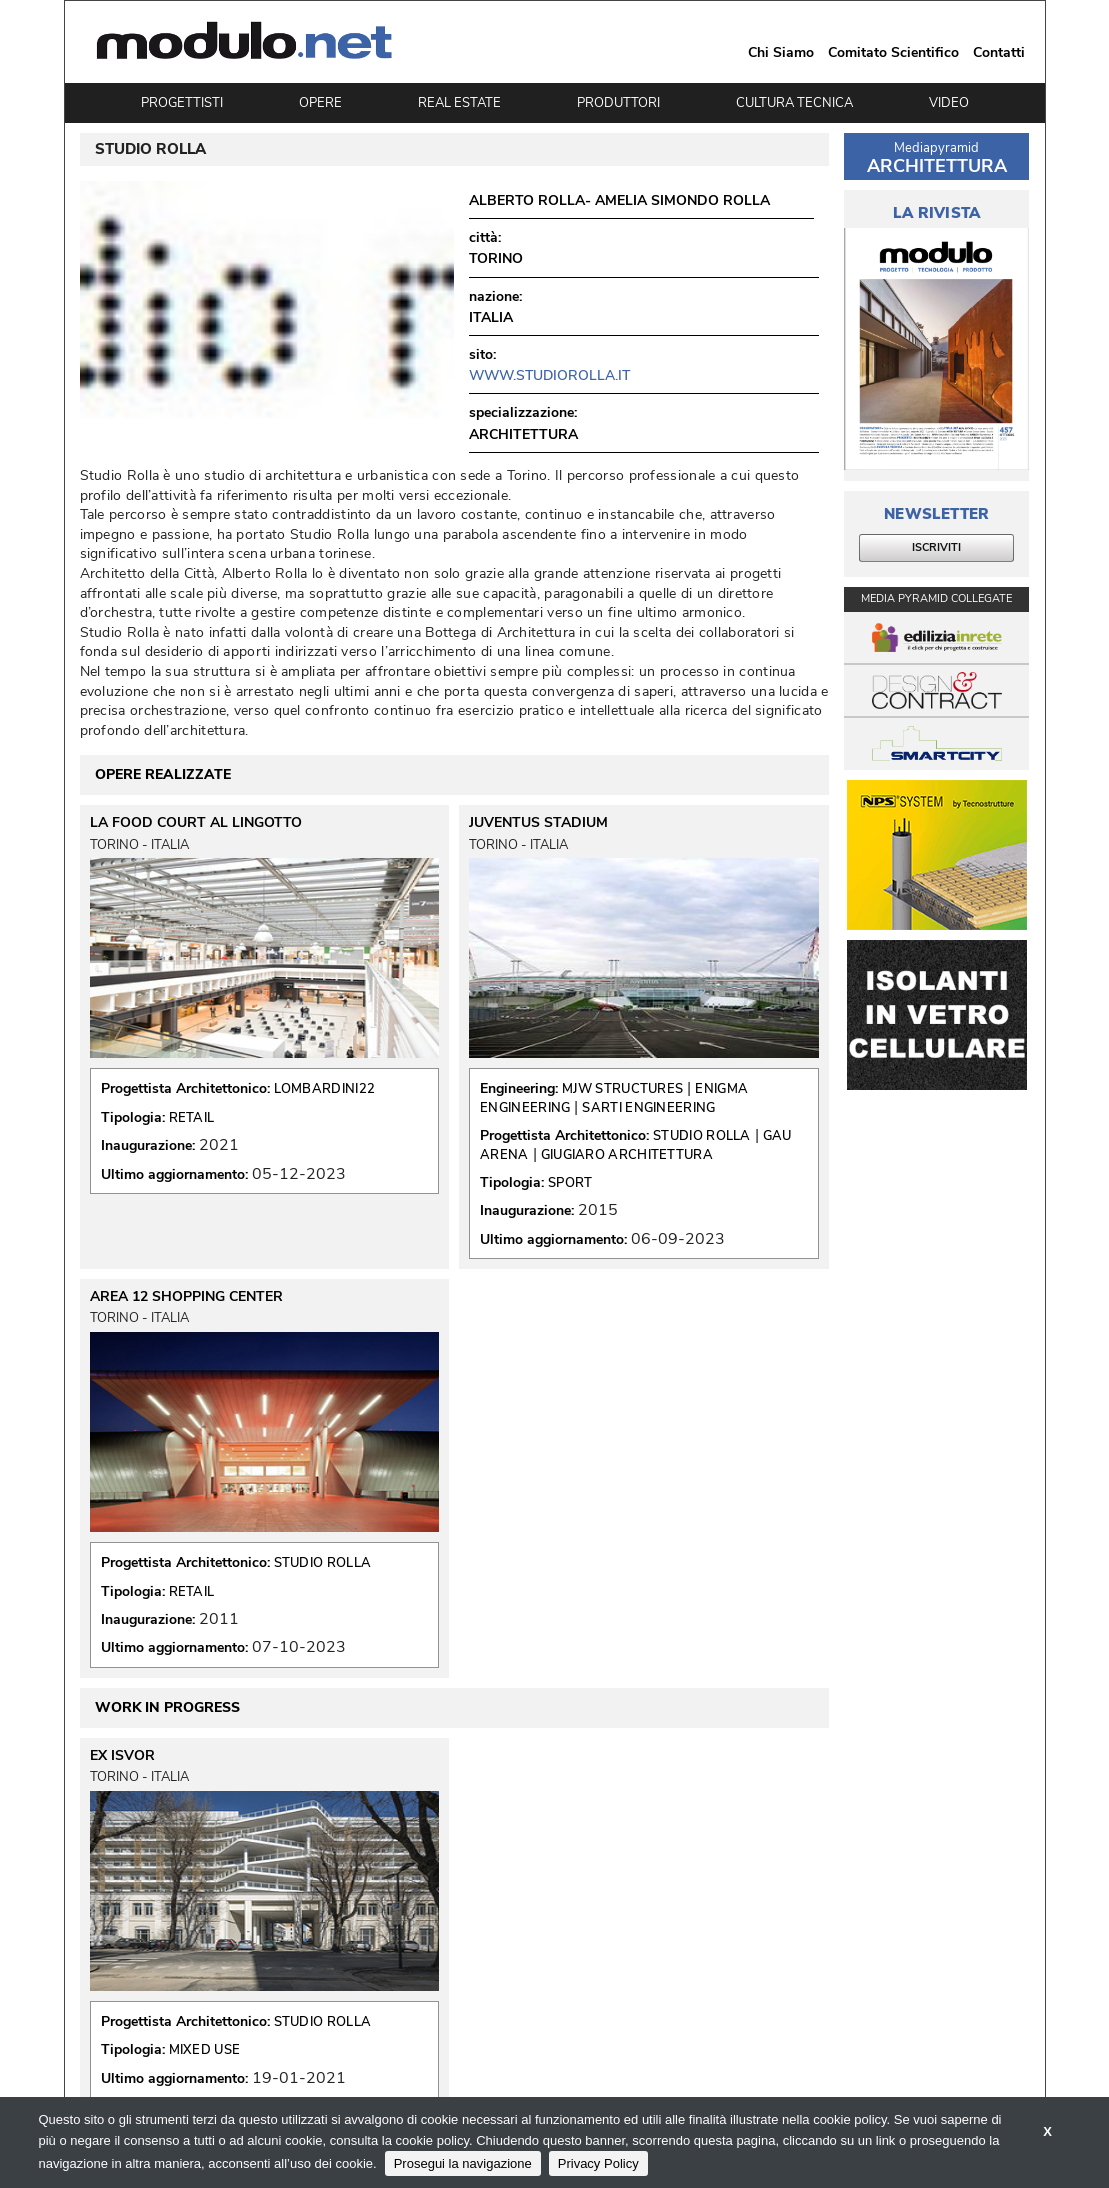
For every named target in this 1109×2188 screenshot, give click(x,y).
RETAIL (192, 1118)
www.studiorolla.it (549, 375)
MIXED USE (205, 2050)
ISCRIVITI (936, 547)
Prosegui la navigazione (463, 2163)
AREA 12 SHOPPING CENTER (186, 1297)
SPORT (570, 1183)
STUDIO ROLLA (702, 1136)
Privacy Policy (598, 2163)
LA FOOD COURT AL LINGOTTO (196, 823)
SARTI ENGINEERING (648, 1108)
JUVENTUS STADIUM (538, 823)
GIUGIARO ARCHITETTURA (627, 1155)
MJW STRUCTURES (622, 1089)
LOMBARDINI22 (325, 1089)
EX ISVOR (122, 1756)
